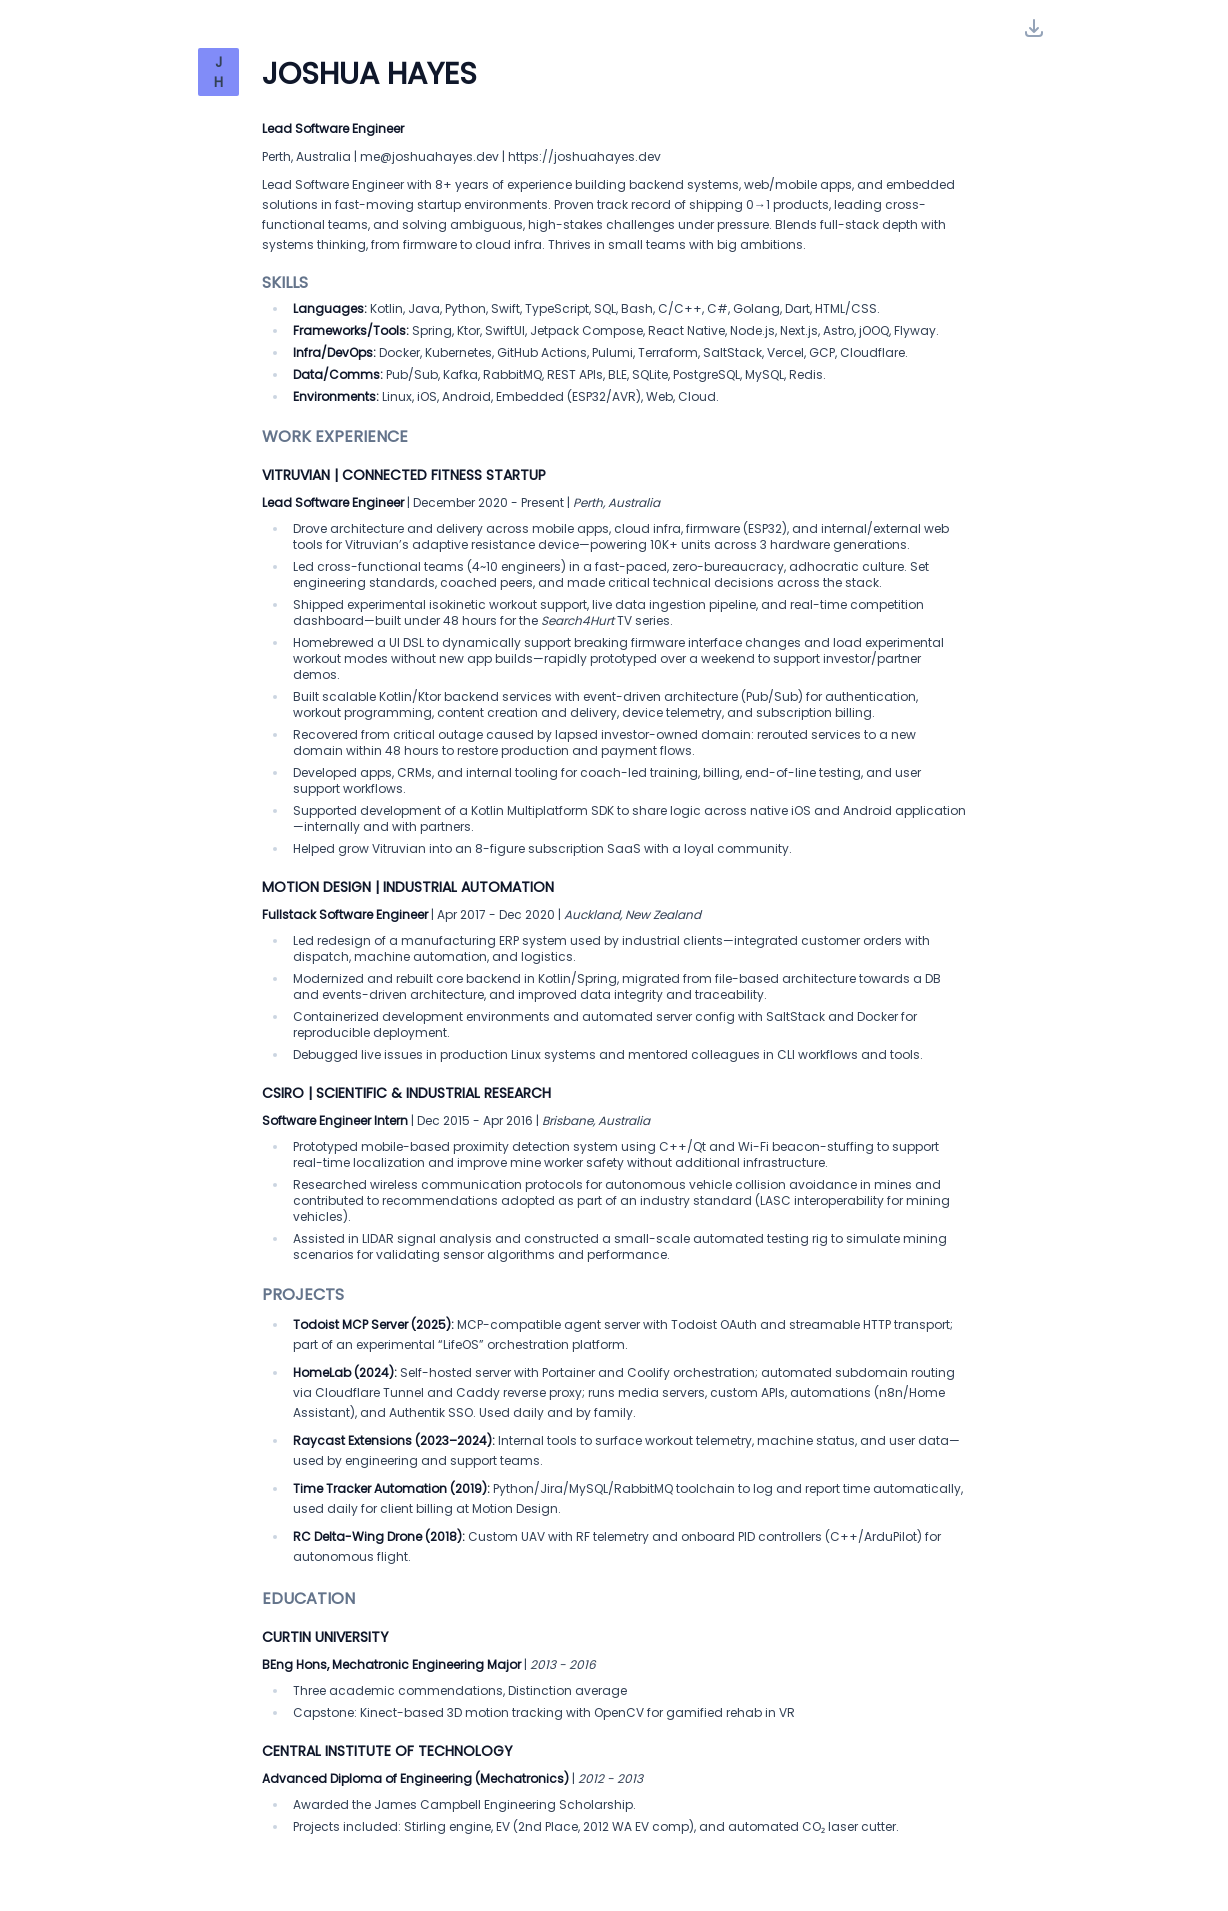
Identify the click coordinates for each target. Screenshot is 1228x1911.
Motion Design (316, 887)
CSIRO (283, 1093)
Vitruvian (296, 475)
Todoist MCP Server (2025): (373, 1324)
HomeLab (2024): (345, 1372)
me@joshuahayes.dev (429, 156)
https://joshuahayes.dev (584, 156)
